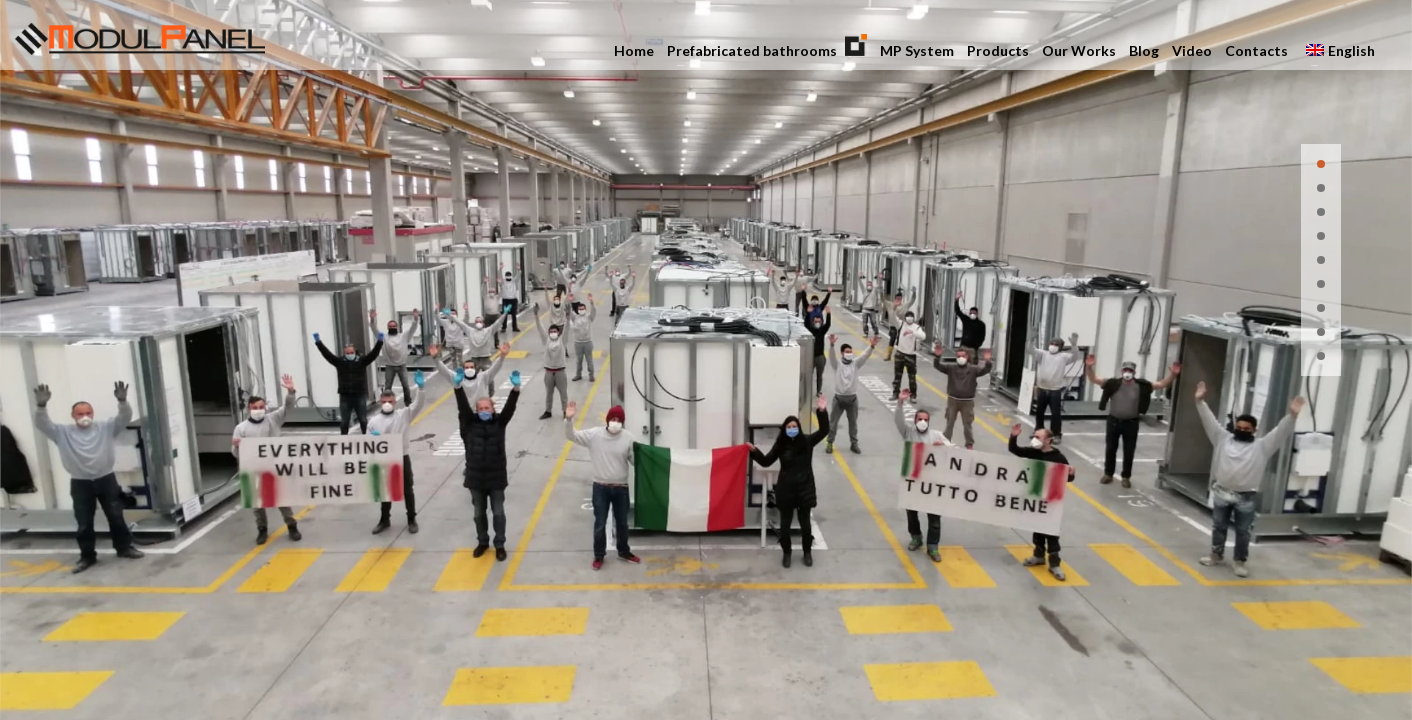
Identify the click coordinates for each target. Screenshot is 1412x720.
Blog (1144, 50)
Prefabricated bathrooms (763, 50)
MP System (917, 50)
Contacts (1256, 50)
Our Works (1079, 50)
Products (994, 52)
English (1334, 52)
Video (1192, 50)
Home (634, 50)
